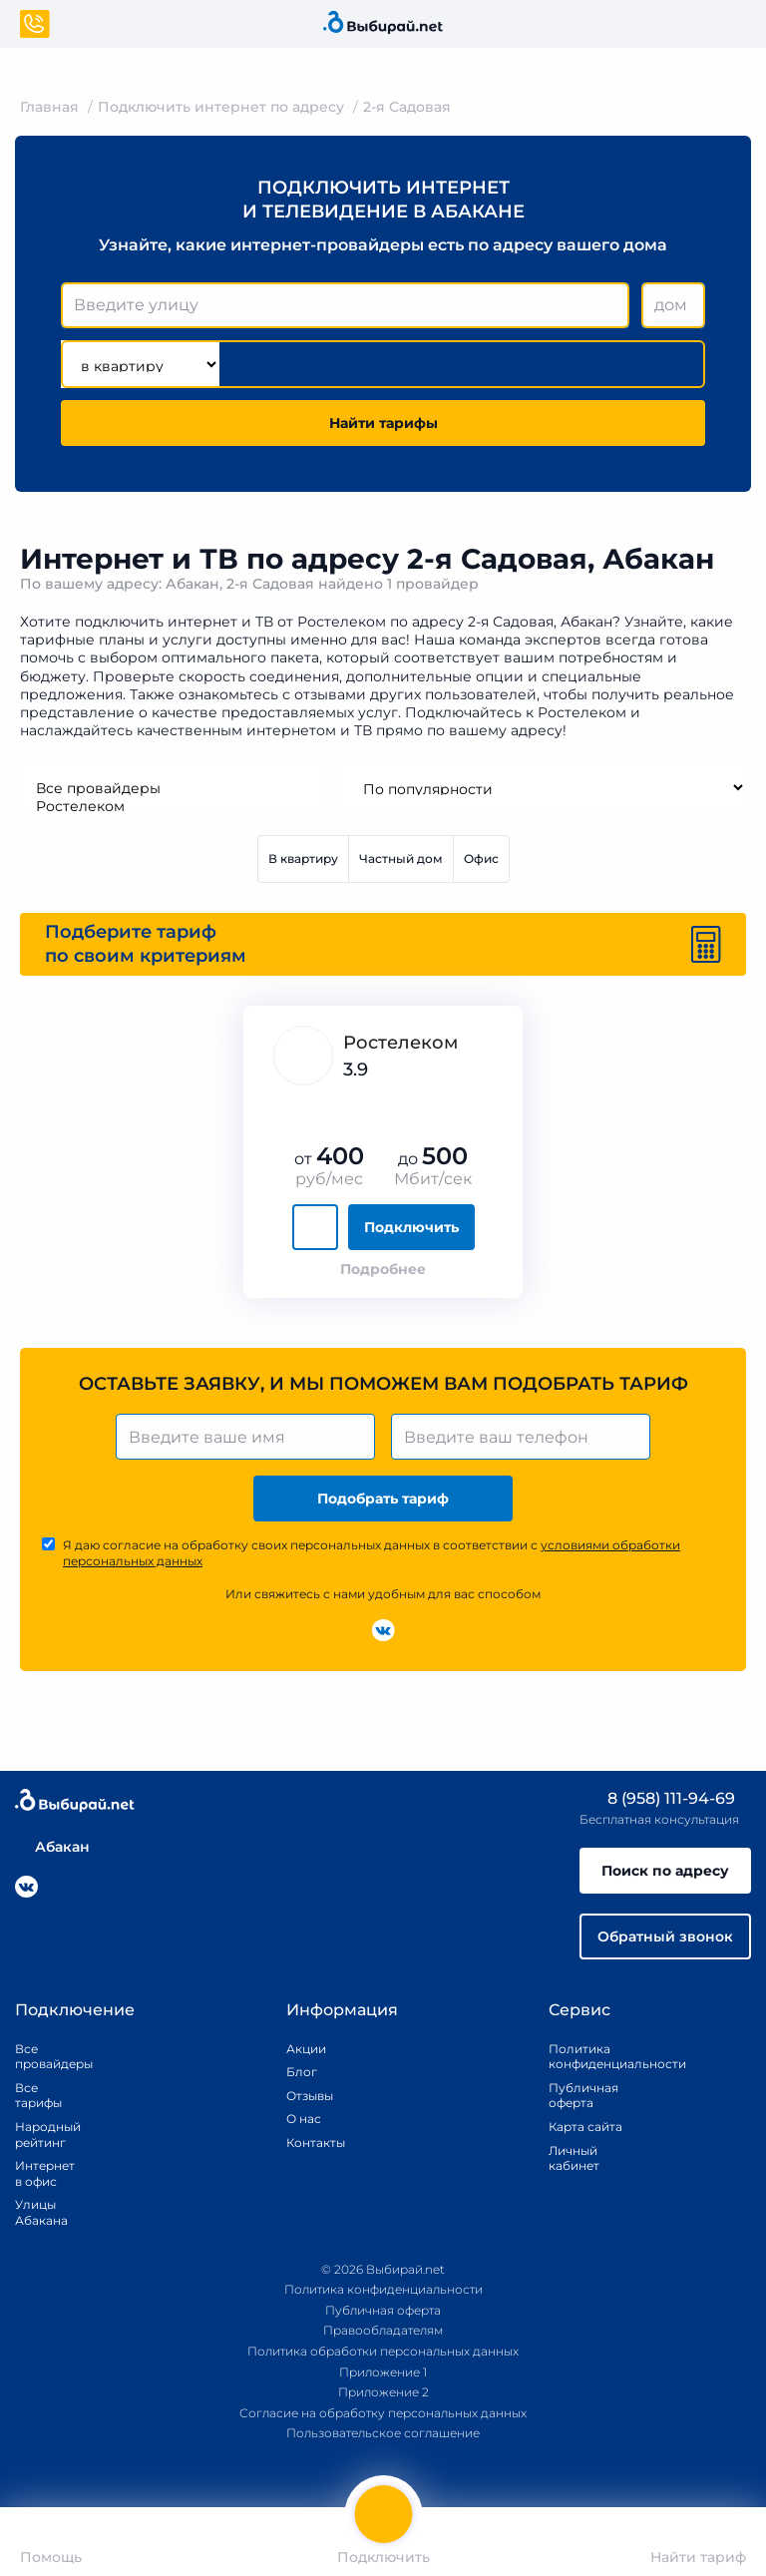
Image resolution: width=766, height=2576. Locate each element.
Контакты (309, 2142)
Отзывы (309, 2095)
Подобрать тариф (383, 1498)
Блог (301, 2071)
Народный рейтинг (40, 2134)
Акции (306, 2048)
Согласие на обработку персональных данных (383, 2412)
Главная (49, 107)
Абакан (52, 1847)
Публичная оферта (583, 2095)
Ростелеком (169, 806)
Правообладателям (383, 2330)
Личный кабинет (574, 2158)
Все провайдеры (169, 788)
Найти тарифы (383, 423)
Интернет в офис (40, 2173)
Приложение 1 (383, 2371)
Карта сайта (585, 2126)
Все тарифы (38, 2095)
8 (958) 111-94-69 (657, 1798)
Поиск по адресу (665, 1871)
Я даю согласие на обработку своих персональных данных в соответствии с (371, 1552)
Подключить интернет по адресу (221, 107)
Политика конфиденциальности (594, 2056)
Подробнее (383, 1269)
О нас (303, 2118)
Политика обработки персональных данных (383, 2351)
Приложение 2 (383, 2391)
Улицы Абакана (40, 2212)
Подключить (411, 1227)
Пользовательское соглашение (383, 2432)
